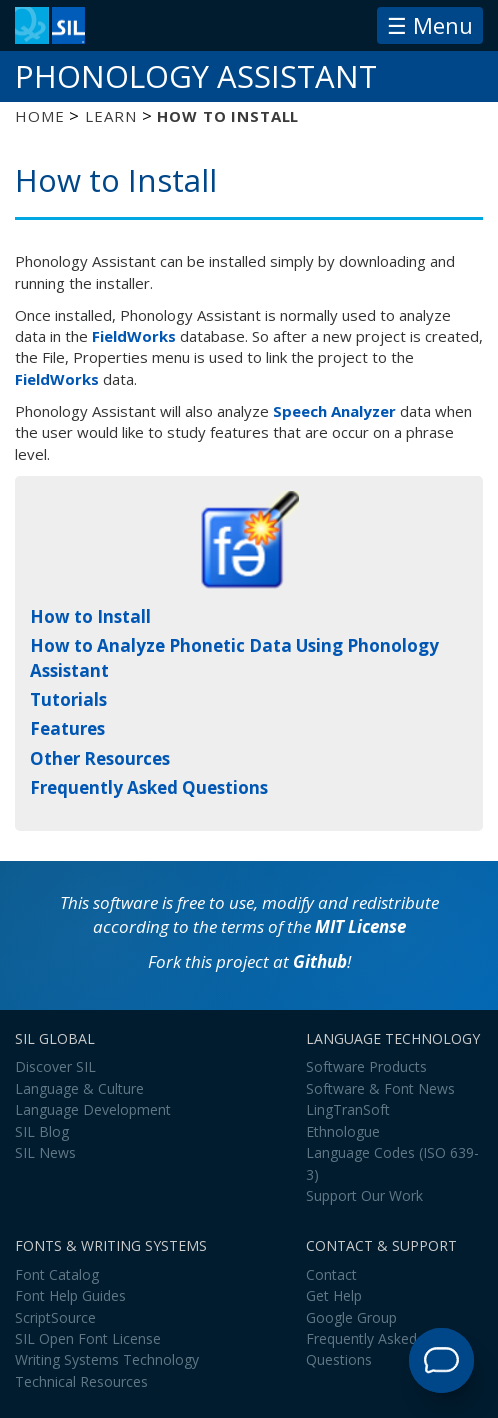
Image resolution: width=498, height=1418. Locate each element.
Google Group (351, 1317)
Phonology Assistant (196, 76)
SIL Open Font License (88, 1338)
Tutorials (68, 699)
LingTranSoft (348, 1109)
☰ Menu (430, 25)
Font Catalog (57, 1274)
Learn (110, 116)
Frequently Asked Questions (149, 787)
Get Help (334, 1295)
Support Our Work (364, 1195)
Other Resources (100, 758)
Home (39, 116)
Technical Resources (81, 1381)
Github (320, 961)
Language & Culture (79, 1088)
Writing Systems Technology (107, 1359)
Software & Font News (380, 1088)
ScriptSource (55, 1317)
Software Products (366, 1066)
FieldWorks (134, 336)
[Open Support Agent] (441, 1360)
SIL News (45, 1152)
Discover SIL (55, 1066)
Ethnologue (343, 1131)
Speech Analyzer (334, 411)
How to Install (90, 616)
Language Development (93, 1109)
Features (67, 728)
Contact (331, 1274)
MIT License (360, 926)
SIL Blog (42, 1131)
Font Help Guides (70, 1295)
